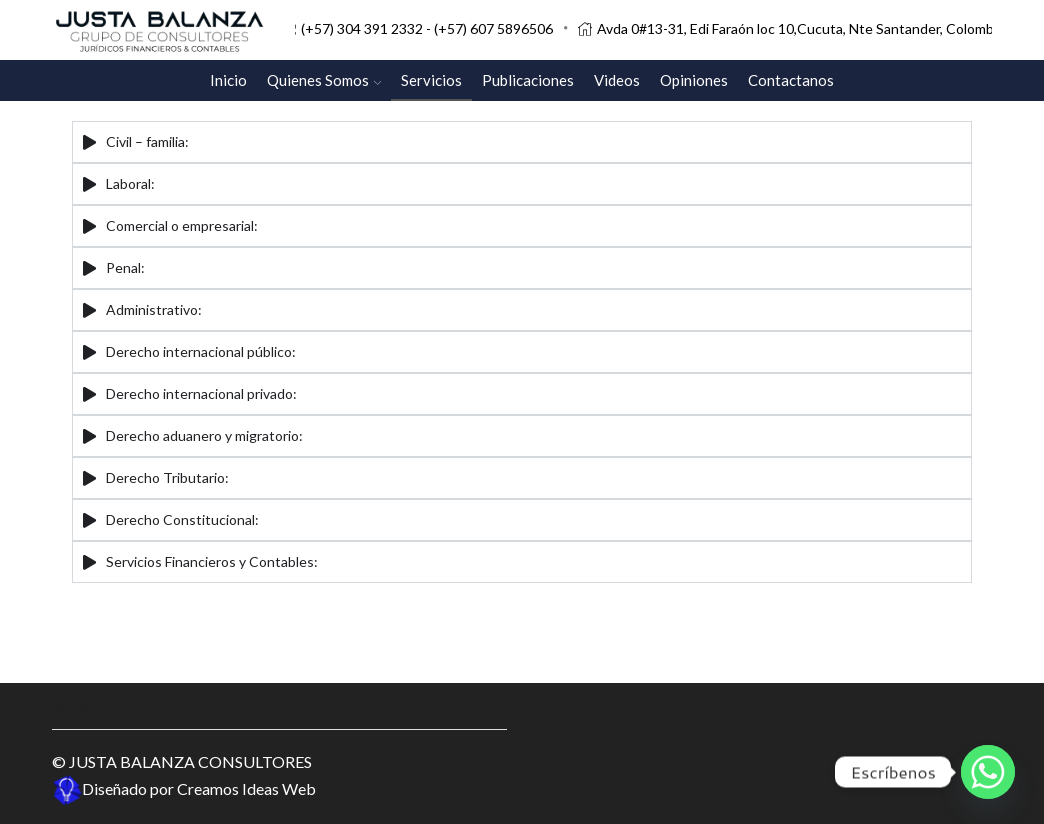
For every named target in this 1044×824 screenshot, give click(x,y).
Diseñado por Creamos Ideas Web (184, 788)
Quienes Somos (324, 80)
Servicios (431, 80)
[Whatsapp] (988, 772)
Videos (617, 80)
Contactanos (791, 80)
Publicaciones (528, 80)
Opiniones (694, 80)
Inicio (228, 80)
